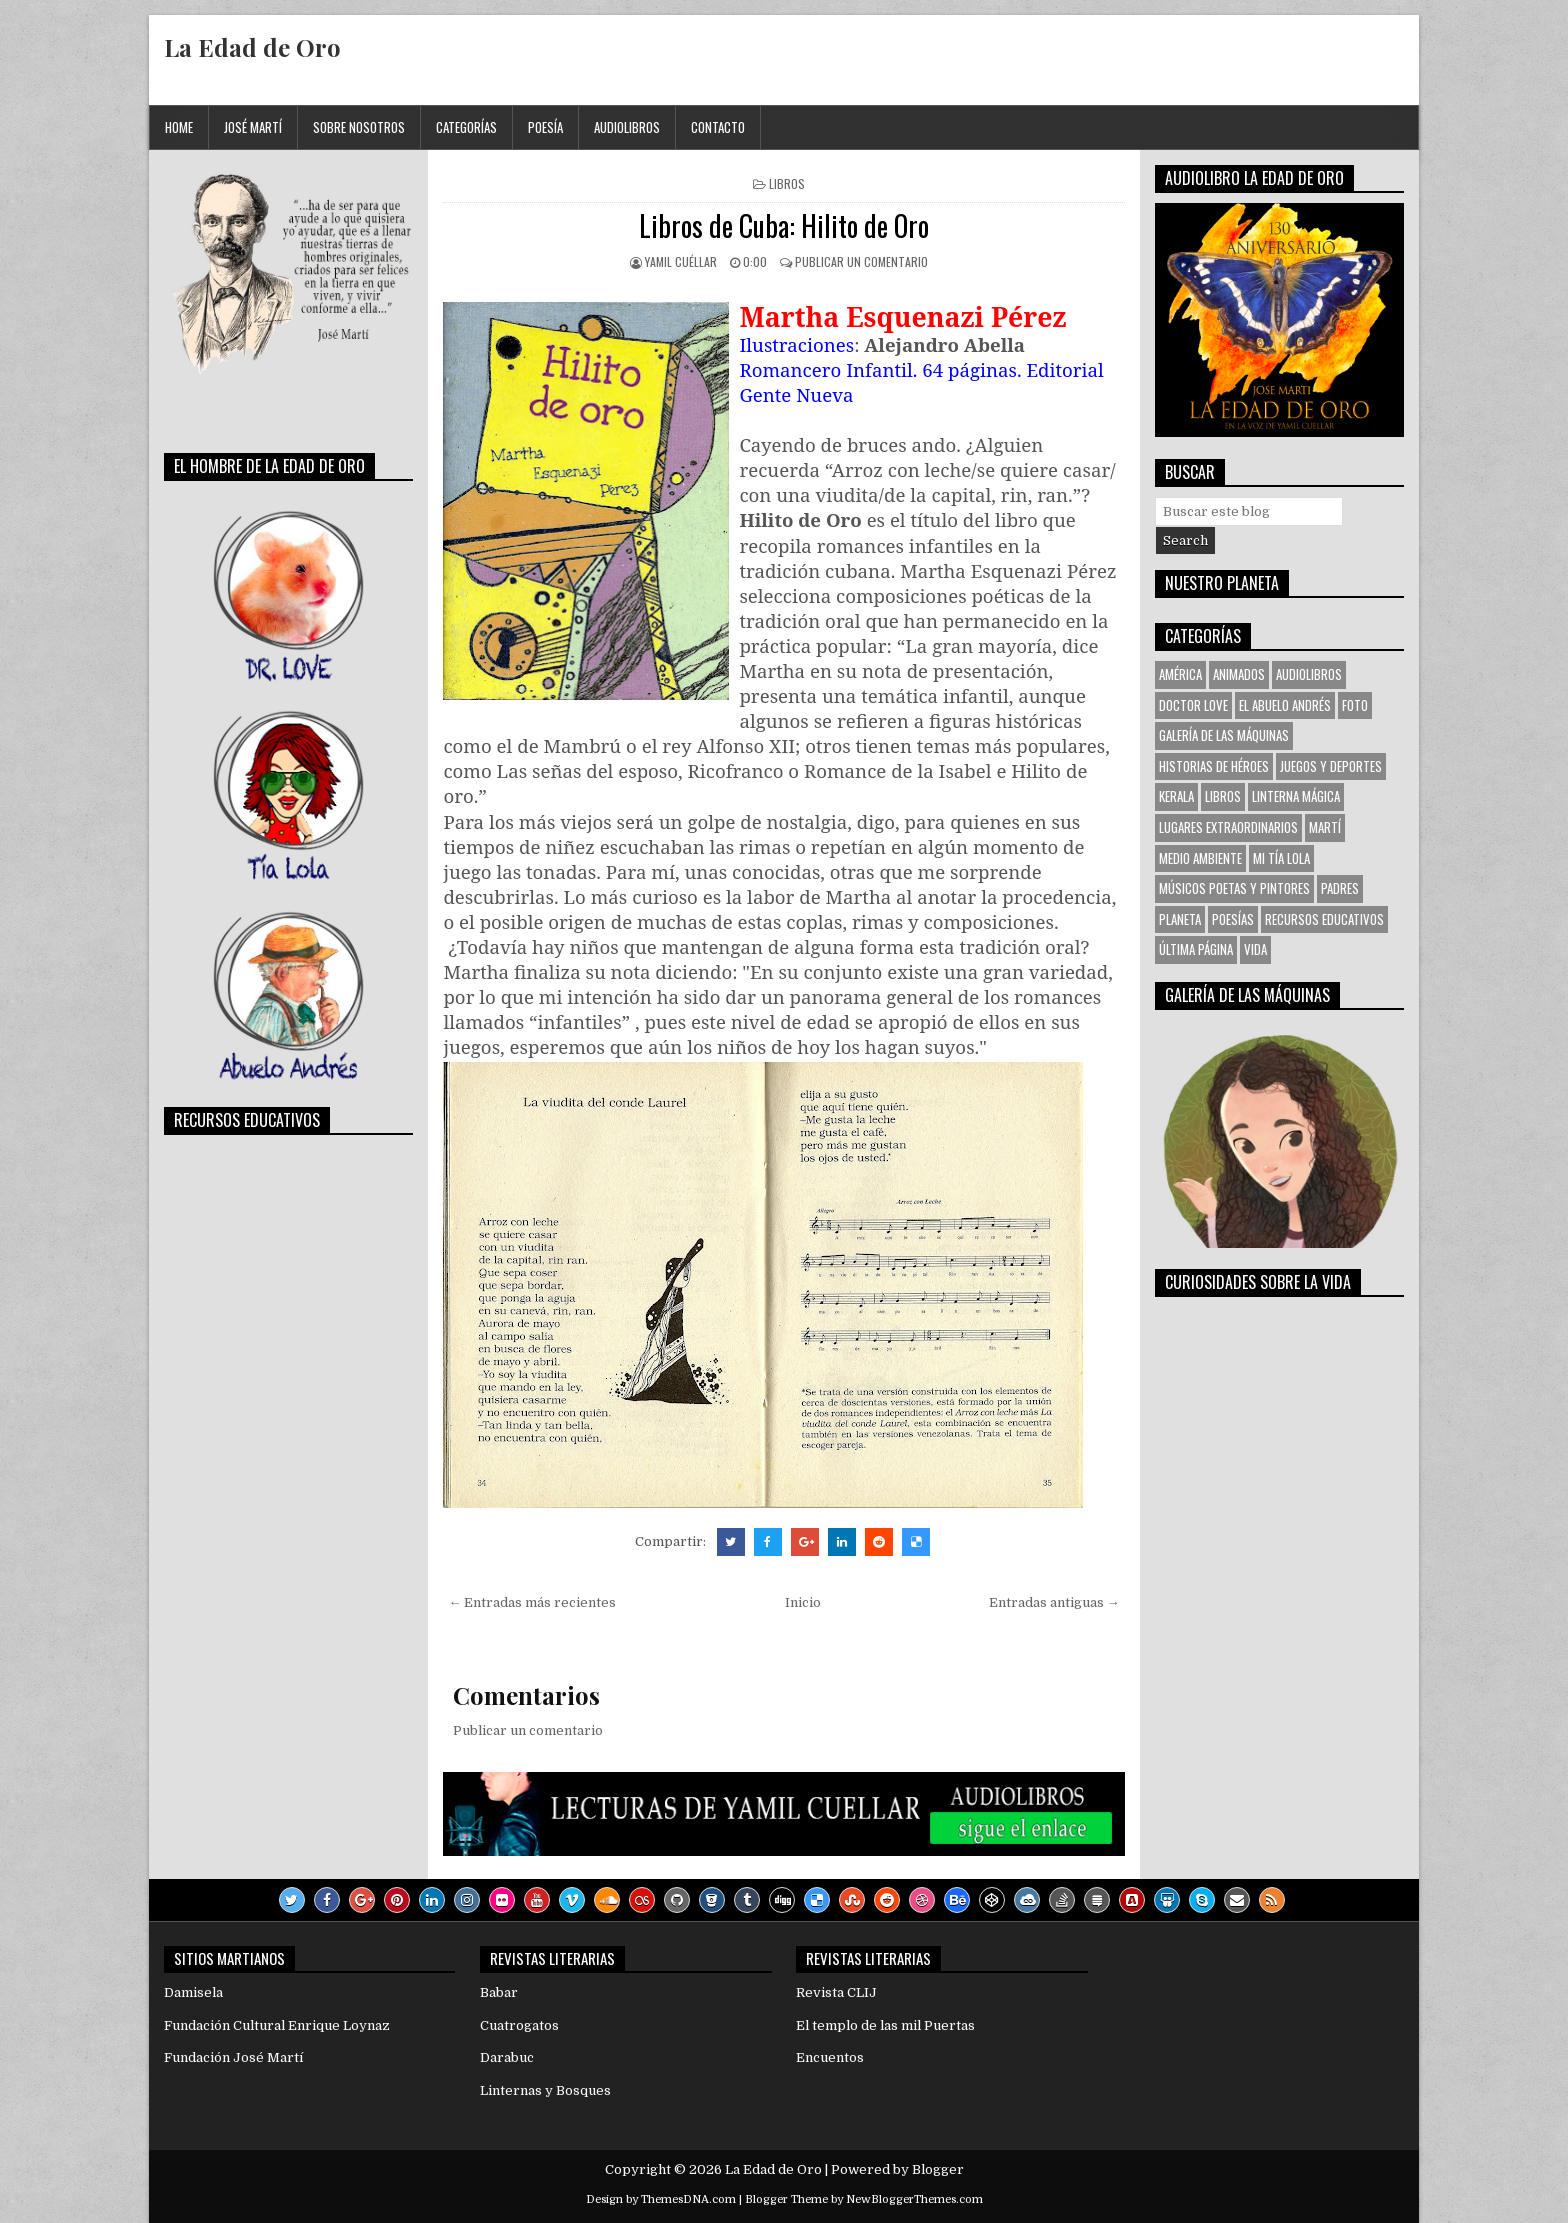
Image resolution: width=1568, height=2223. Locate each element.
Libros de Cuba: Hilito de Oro (784, 225)
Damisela (193, 1992)
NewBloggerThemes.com (914, 2199)
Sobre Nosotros (359, 127)
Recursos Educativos (1324, 919)
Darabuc (507, 2057)
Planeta (1180, 919)
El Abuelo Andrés (1285, 705)
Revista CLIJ (836, 1992)
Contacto (718, 127)
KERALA (1176, 796)
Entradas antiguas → (1054, 1602)
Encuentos (830, 2057)
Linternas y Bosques (545, 2090)
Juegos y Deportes (1331, 766)
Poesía (545, 127)
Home (179, 127)
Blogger (938, 2169)
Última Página (1196, 949)
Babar (499, 1992)
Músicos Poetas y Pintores (1234, 888)
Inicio (803, 1602)
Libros (787, 183)
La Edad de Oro (252, 47)
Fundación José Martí (233, 2057)
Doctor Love (1193, 705)
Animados (1239, 674)
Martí (1325, 827)
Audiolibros (627, 127)
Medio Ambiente (1200, 858)
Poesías (1233, 919)
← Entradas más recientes (532, 1602)
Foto (1355, 705)
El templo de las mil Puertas (885, 2025)
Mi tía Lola (1281, 858)
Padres (1340, 888)
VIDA (1255, 949)
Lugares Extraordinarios (1228, 827)
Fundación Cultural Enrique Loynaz (277, 2025)
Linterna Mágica (1296, 796)
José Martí (253, 127)
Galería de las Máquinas (1224, 735)
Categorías (466, 127)
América (1180, 674)
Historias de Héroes (1214, 766)
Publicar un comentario (861, 261)
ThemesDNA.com (688, 2199)
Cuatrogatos (519, 2025)
